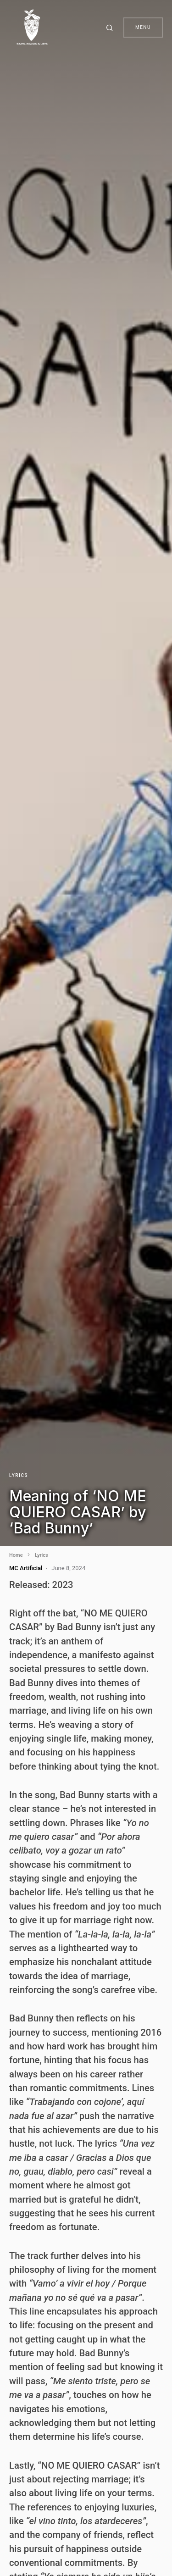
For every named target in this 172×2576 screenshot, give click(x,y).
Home (16, 1555)
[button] (111, 27)
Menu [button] (143, 27)
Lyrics (18, 1475)
